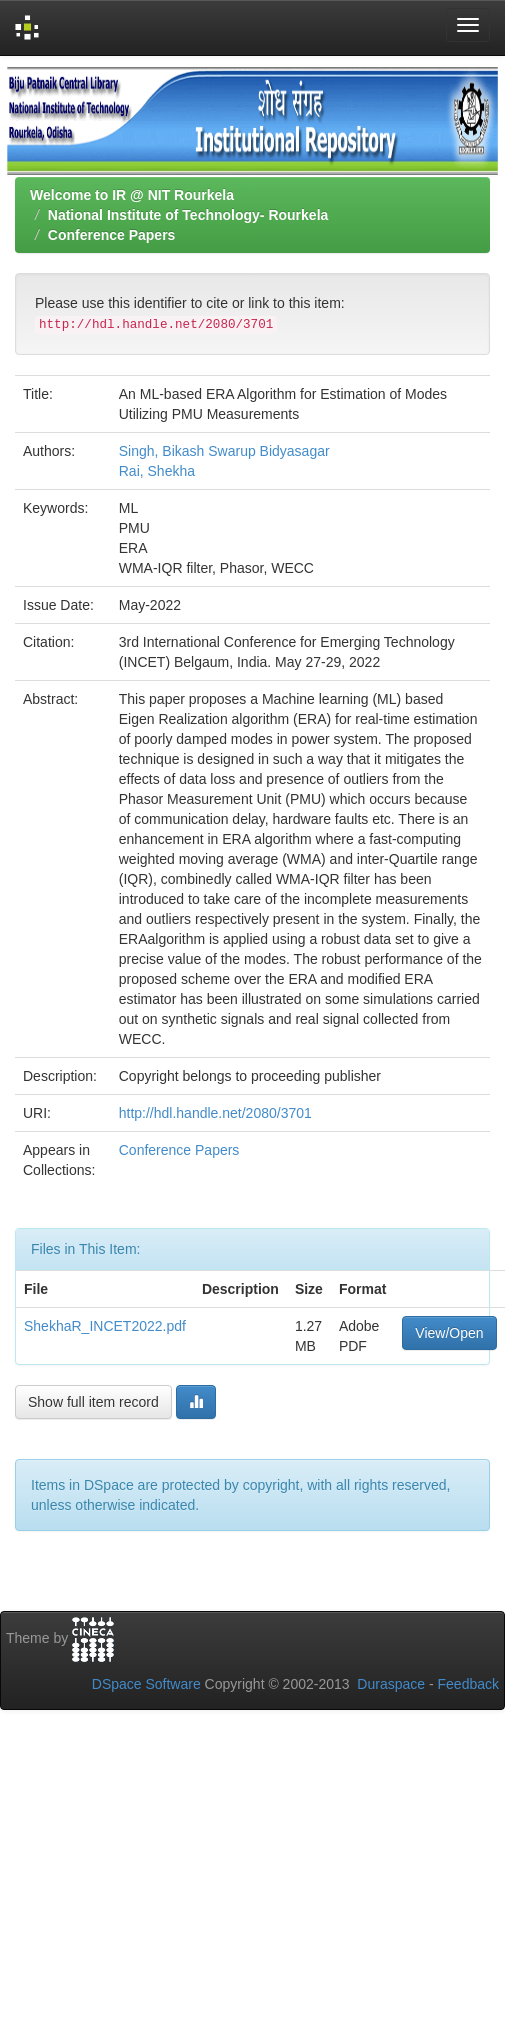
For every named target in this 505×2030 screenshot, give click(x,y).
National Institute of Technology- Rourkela (188, 215)
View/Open (449, 1333)
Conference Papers (112, 235)
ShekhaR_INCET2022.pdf (105, 1326)
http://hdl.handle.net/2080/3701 (215, 1113)
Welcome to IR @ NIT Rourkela (132, 195)
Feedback (468, 1684)
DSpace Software (146, 1684)
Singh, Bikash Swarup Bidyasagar (224, 451)
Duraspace (391, 1684)
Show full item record (93, 1402)
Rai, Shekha (157, 471)
